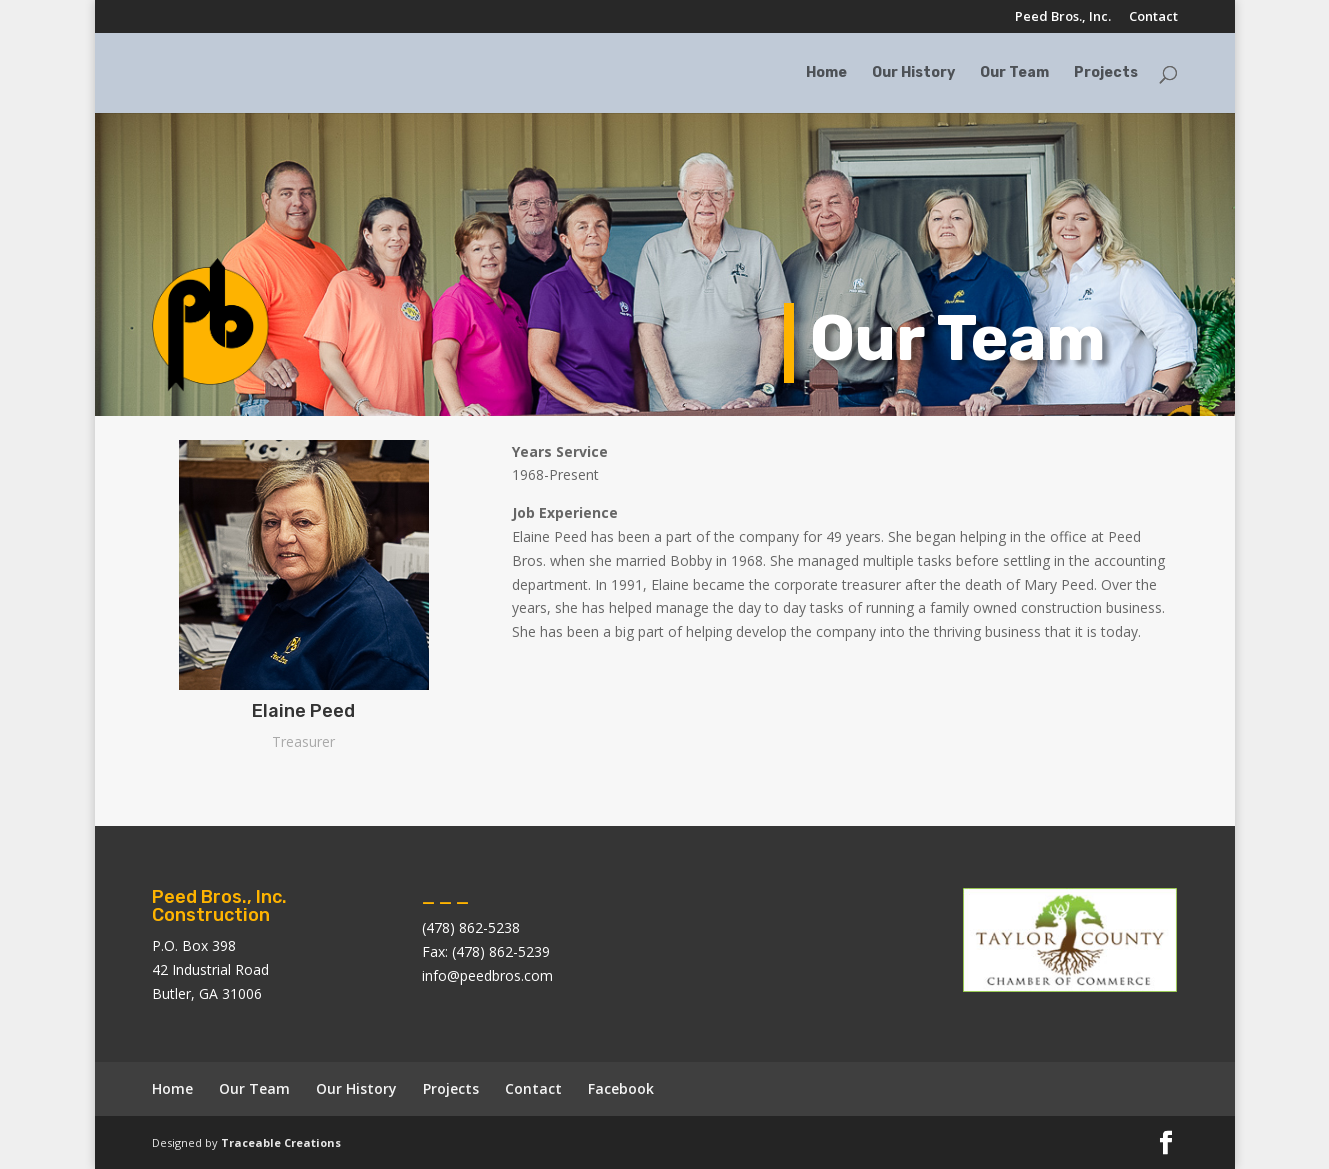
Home (826, 73)
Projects (1106, 73)
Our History (913, 73)
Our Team (1014, 73)
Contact (1153, 17)
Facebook (621, 1088)
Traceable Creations (281, 1142)
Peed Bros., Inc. (1063, 17)
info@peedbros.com (487, 975)
